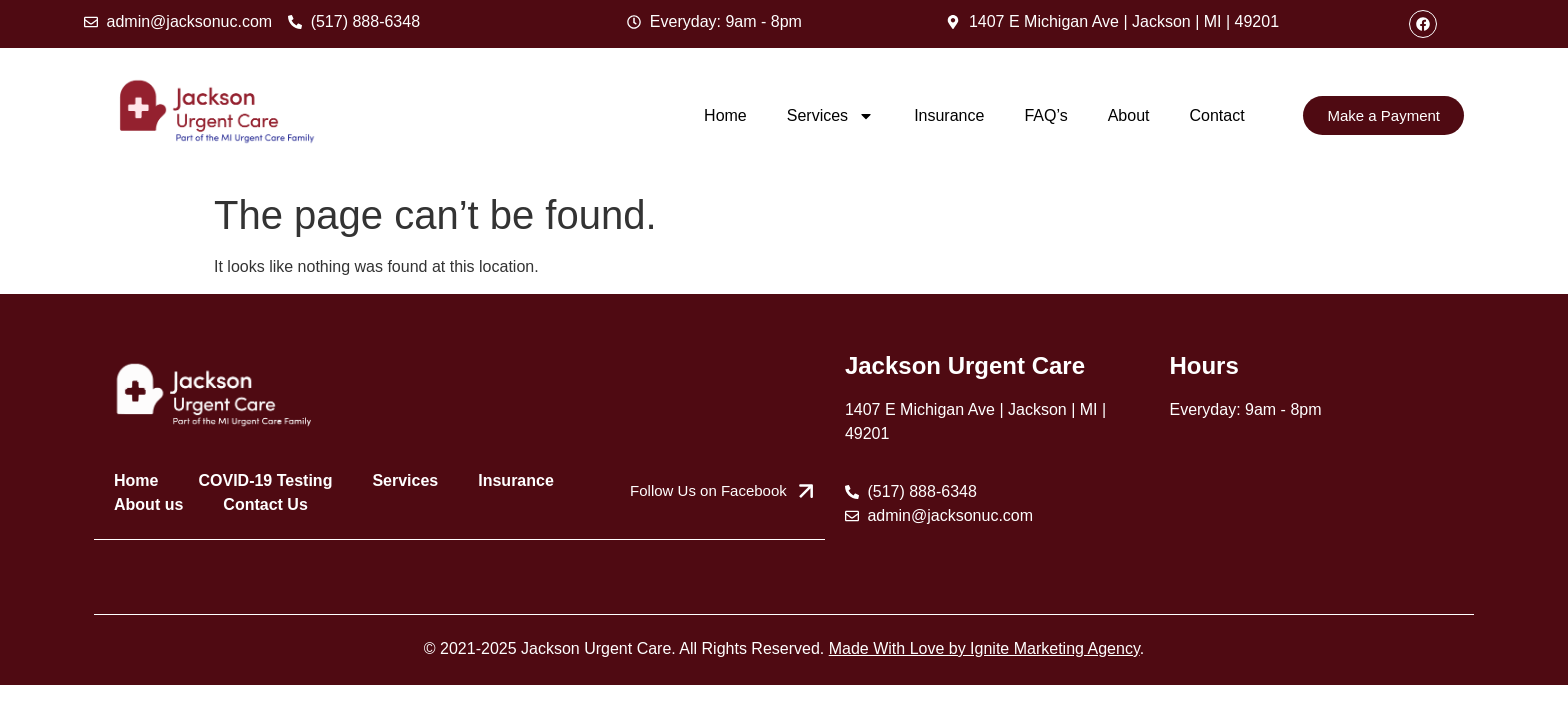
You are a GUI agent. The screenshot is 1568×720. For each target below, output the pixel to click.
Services (830, 116)
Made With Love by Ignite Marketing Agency (984, 648)
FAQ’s (1045, 115)
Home (725, 115)
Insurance (949, 115)
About (1129, 115)
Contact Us (265, 504)
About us (148, 504)
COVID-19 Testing (265, 480)
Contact (1216, 115)
